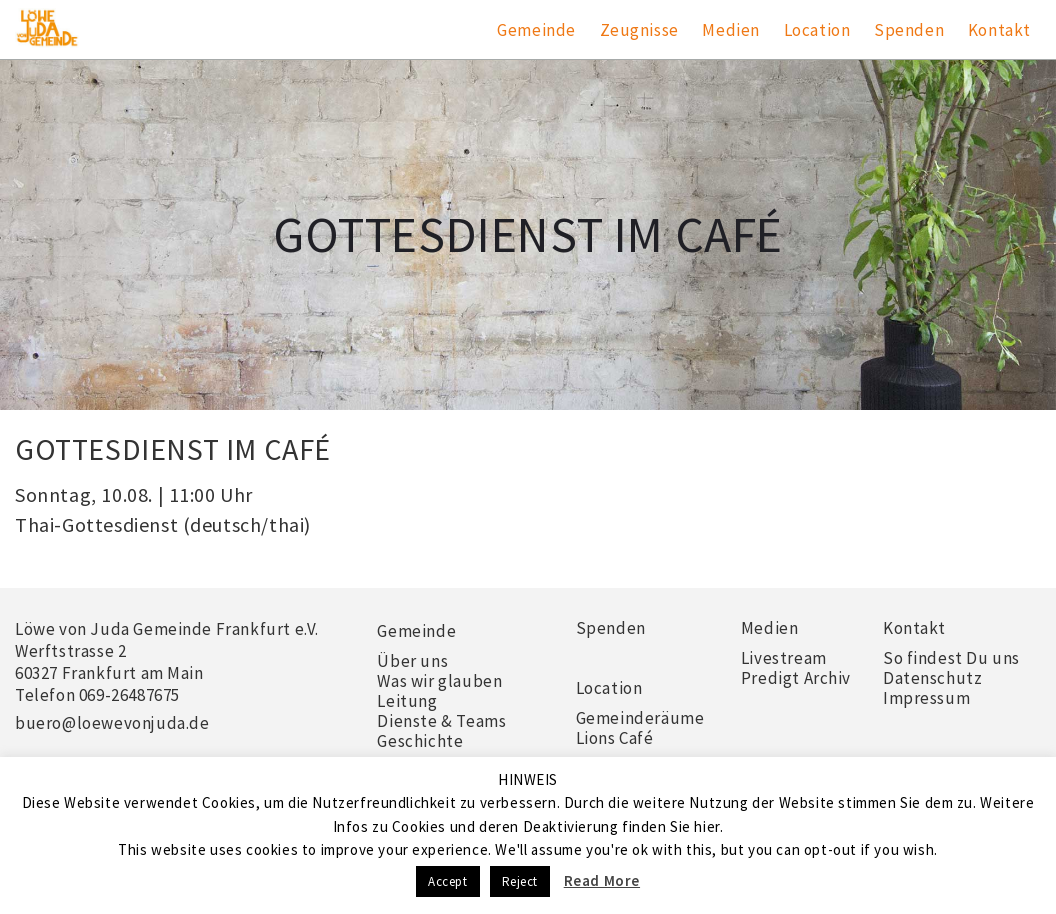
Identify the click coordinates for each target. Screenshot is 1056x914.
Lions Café (615, 738)
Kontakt (999, 30)
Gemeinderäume (640, 718)
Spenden (909, 30)
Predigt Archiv (796, 678)
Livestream (784, 658)
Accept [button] (448, 881)
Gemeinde (536, 30)
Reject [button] (520, 881)
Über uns (412, 661)
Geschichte (420, 741)
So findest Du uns (951, 658)
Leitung (407, 701)
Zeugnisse (639, 30)
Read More (602, 880)
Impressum (926, 698)
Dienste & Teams (441, 721)
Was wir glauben (439, 681)
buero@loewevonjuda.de (112, 723)
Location (817, 30)
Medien (731, 30)
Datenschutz (933, 678)
